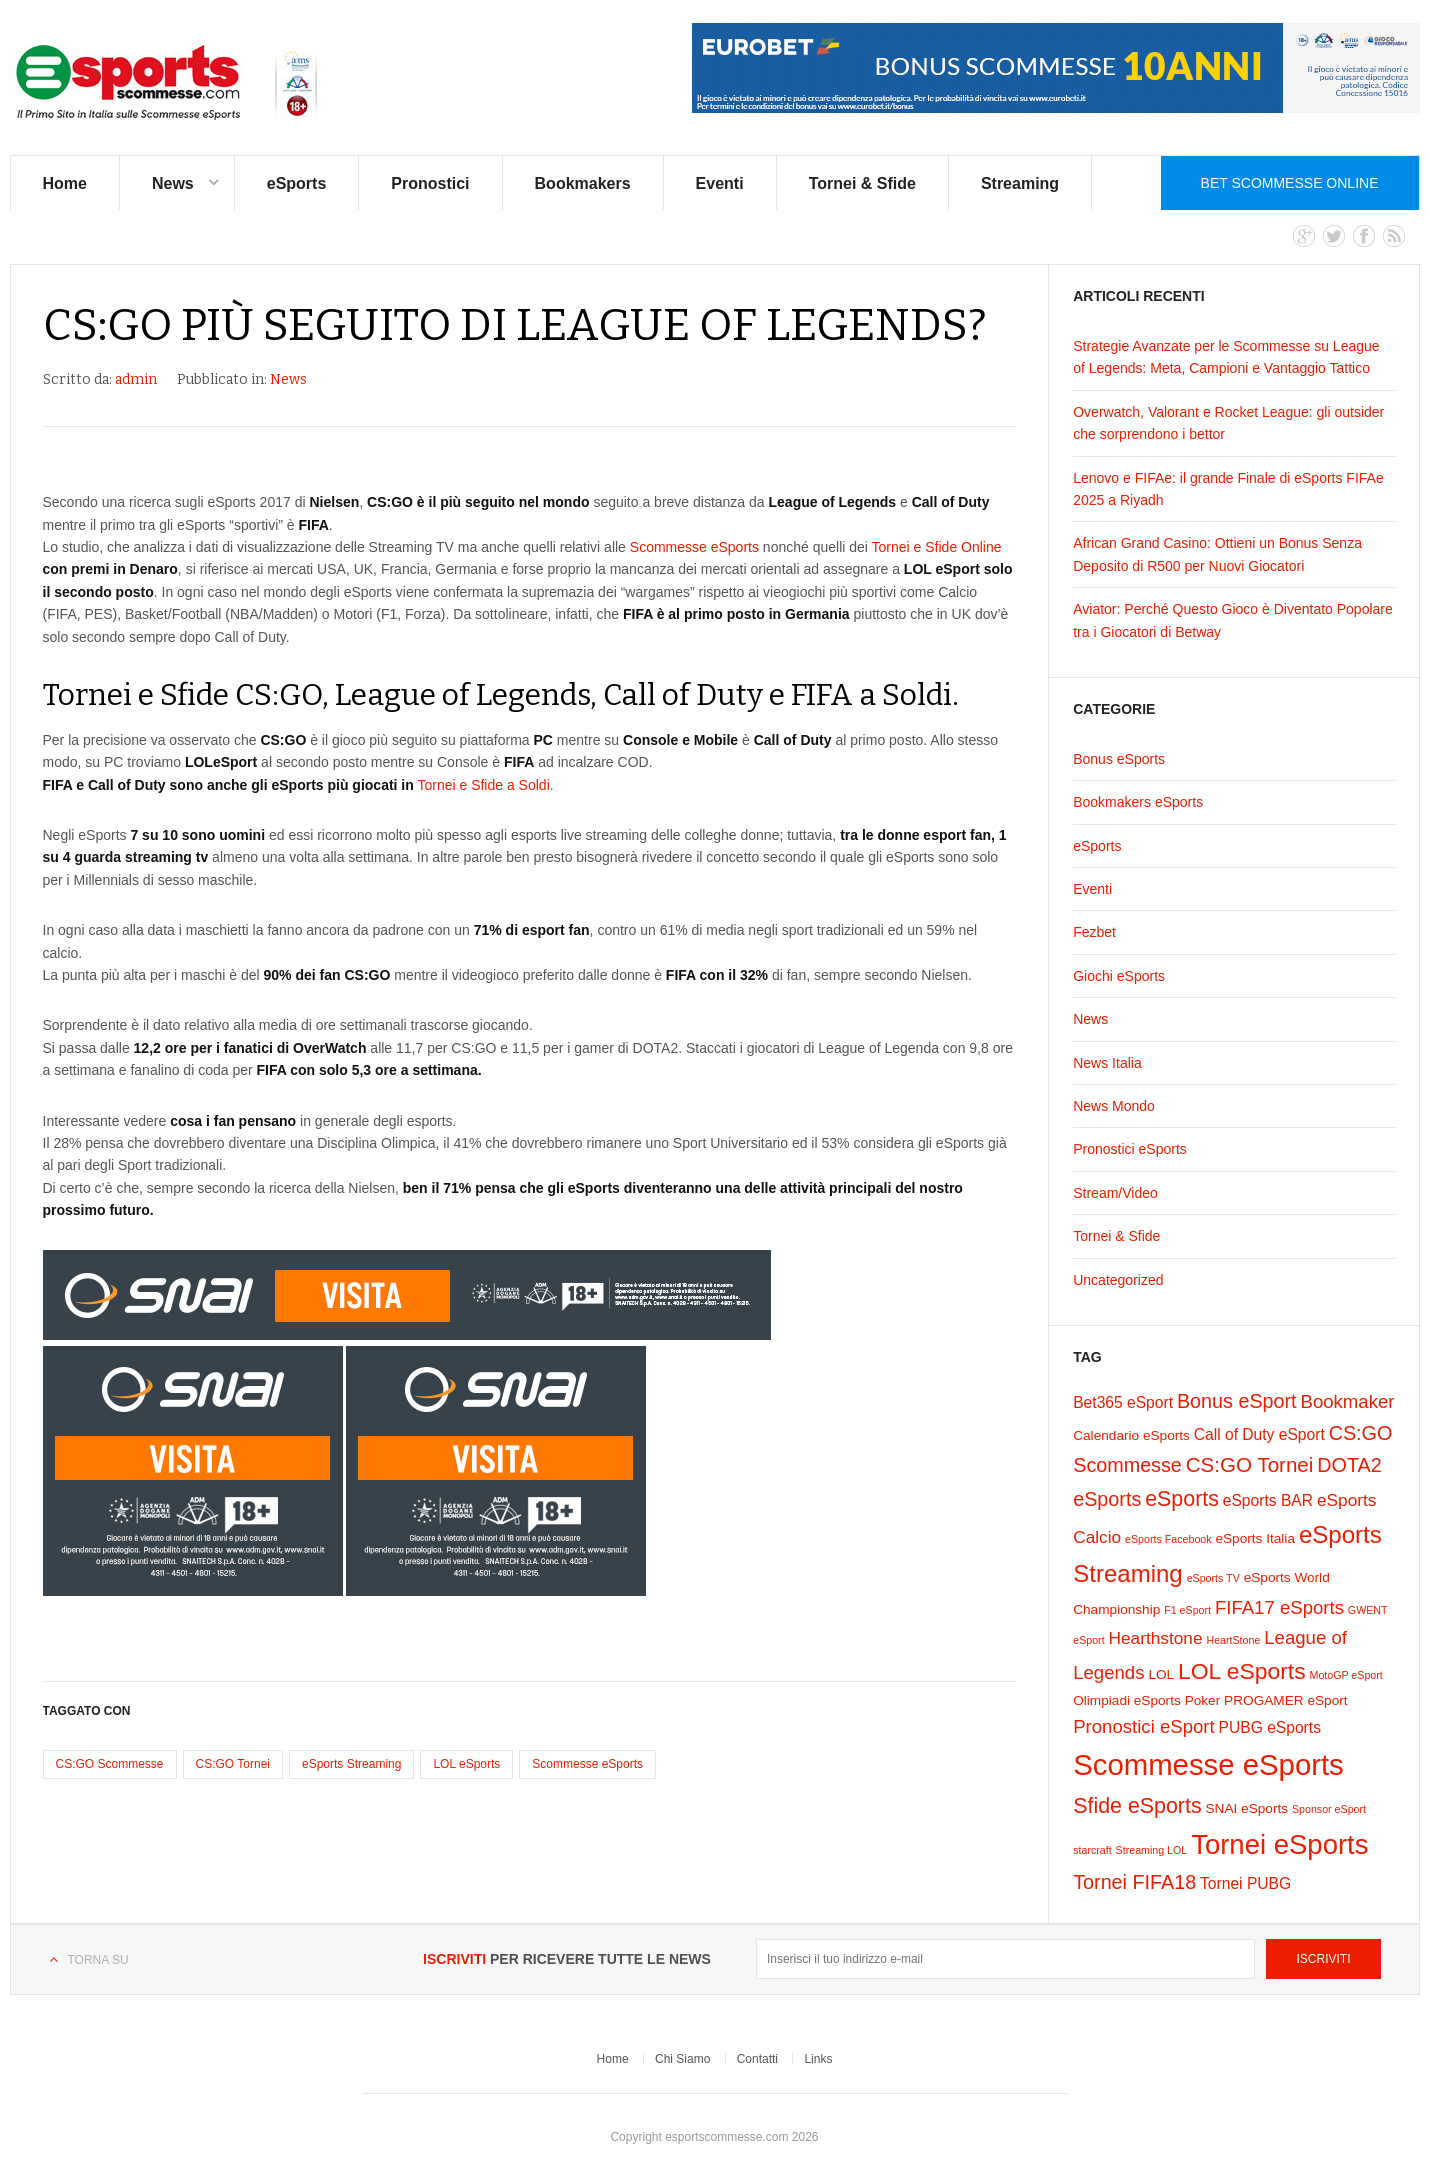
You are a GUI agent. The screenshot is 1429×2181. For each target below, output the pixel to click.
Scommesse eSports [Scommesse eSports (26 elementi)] (1208, 1764)
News (173, 183)
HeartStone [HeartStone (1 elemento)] (1233, 1640)
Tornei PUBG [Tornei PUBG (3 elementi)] (1245, 1883)
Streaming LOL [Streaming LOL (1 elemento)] (1152, 1850)
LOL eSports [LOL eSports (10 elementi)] (1242, 1671)
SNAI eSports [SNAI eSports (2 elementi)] (1247, 1808)
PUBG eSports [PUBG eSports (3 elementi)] (1270, 1727)
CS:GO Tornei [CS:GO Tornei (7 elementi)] (1250, 1464)
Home (65, 183)
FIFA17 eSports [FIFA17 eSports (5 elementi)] (1279, 1607)
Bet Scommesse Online (1290, 183)
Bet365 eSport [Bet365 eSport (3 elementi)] (1123, 1402)
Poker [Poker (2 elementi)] (1203, 1700)
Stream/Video (1115, 1193)
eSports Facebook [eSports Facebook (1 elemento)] (1168, 1539)
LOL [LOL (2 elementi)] (1161, 1674)
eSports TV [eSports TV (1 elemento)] (1213, 1578)
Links (818, 2059)
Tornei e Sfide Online (937, 547)
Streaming (1020, 183)
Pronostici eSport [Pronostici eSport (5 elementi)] (1143, 1726)
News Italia (1107, 1063)
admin (136, 379)
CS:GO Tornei (233, 1764)
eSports (297, 183)
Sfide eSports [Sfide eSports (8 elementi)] (1137, 1806)
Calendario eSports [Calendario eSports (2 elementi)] (1131, 1435)
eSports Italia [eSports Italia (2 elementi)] (1255, 1538)
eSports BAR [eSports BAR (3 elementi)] (1268, 1500)
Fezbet (1094, 932)
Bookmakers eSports (1138, 802)
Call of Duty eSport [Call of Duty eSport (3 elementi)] (1259, 1434)
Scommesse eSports (694, 547)
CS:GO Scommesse (110, 1764)
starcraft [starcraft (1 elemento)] (1092, 1850)
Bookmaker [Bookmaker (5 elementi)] (1347, 1401)
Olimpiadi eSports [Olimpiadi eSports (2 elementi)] (1127, 1700)
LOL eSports (466, 1764)
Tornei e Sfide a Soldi (483, 785)
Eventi (720, 183)
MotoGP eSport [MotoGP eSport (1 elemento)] (1346, 1675)
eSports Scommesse (167, 82)
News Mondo (1114, 1106)
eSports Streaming (351, 1764)
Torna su (98, 1960)
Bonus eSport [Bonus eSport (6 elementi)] (1237, 1401)
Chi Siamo (682, 2059)
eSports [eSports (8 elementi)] (1182, 1499)
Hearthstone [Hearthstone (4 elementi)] (1156, 1638)
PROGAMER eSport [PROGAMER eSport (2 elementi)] (1285, 1700)
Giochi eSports (1119, 976)
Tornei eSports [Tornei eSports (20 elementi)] (1279, 1844)
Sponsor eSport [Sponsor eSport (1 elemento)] (1329, 1809)
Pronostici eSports (1130, 1149)
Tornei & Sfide (862, 183)
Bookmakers (583, 183)
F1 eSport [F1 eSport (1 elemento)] (1187, 1610)
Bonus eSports (1119, 759)
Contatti (757, 2059)
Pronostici (430, 183)
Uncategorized (1118, 1280)
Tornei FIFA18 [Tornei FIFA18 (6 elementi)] (1134, 1882)
